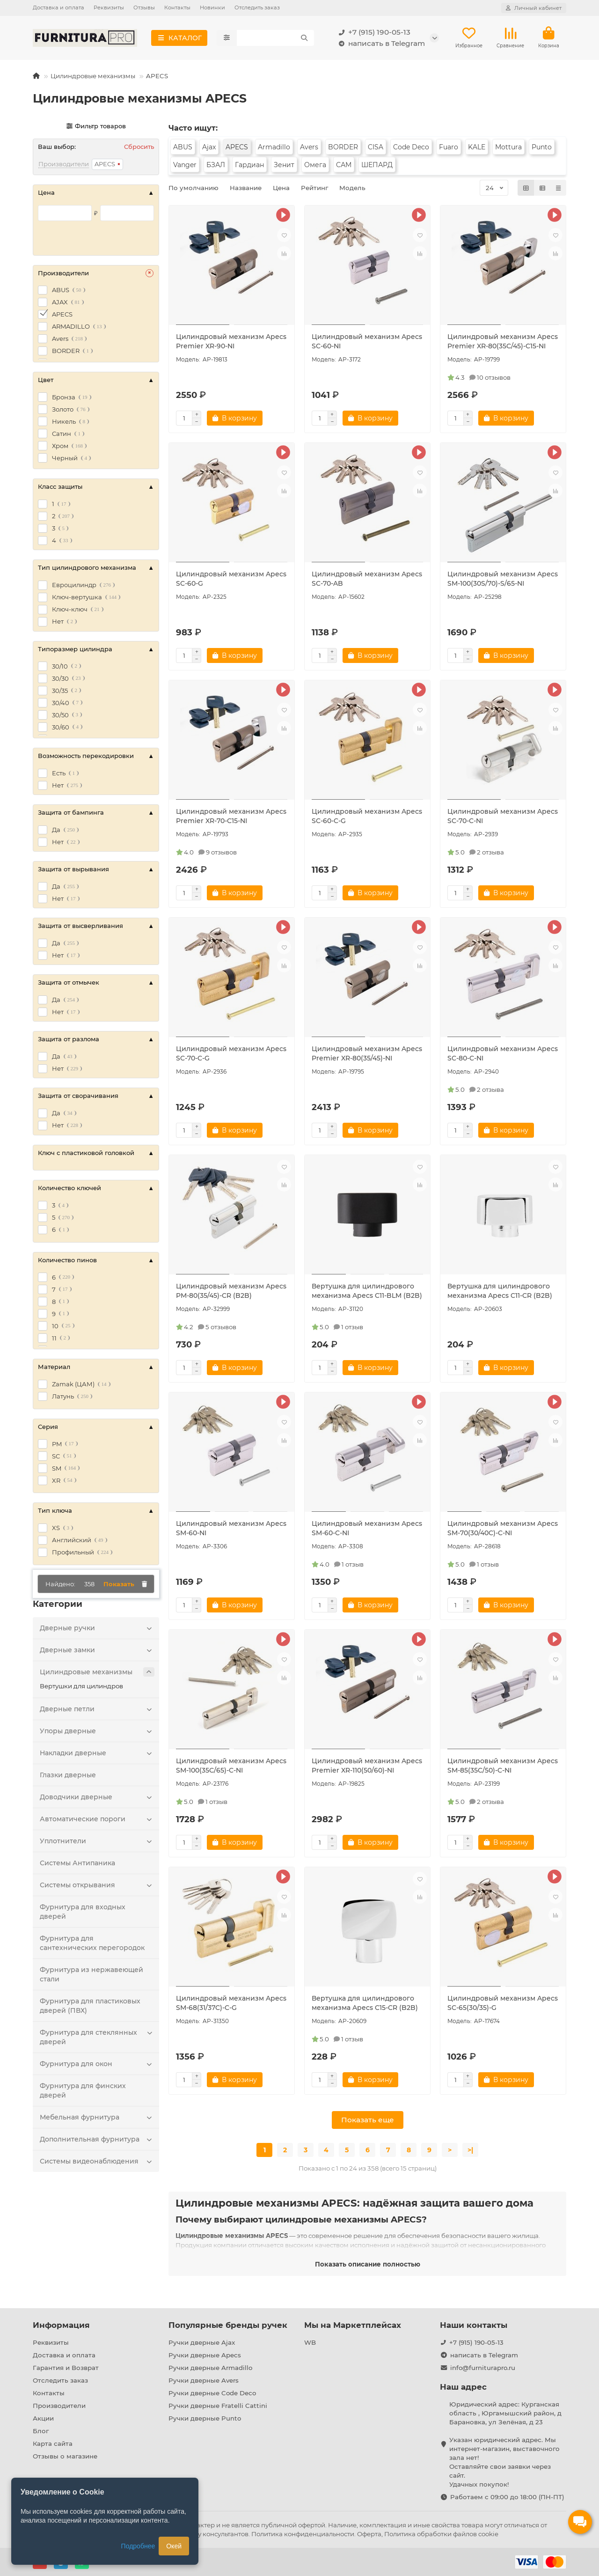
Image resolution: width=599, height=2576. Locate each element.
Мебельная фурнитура (97, 2119)
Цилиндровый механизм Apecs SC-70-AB (367, 580)
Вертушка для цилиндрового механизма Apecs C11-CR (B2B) (499, 1293)
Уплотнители (97, 1842)
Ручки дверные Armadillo (210, 2367)
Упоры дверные (97, 1732)
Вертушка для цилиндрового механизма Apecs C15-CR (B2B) (365, 2005)
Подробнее (138, 2546)
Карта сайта (53, 2443)
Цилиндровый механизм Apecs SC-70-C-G (231, 1055)
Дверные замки (97, 1651)
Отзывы (144, 7)
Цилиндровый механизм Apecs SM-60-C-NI (367, 1530)
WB (310, 2342)
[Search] (275, 39)
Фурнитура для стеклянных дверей (97, 2039)
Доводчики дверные (97, 1798)
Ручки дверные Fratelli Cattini (217, 2405)
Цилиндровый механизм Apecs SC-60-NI (367, 343)
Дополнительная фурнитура (97, 2141)
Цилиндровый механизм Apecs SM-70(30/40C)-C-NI (502, 1530)
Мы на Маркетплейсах (352, 2325)
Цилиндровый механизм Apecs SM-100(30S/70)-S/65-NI (502, 580)
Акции (43, 2418)
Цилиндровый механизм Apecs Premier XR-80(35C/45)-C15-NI (502, 343)
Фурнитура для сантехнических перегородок (92, 1945)
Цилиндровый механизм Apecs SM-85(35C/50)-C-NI (502, 1767)
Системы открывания (97, 1887)
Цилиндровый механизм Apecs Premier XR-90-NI (231, 343)
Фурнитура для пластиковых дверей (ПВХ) (90, 2008)
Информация (61, 2325)
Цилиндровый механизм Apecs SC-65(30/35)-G (502, 2005)
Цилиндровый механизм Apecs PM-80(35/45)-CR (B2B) (231, 1293)
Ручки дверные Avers (203, 2380)
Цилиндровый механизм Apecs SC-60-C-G (367, 818)
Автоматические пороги (97, 1820)
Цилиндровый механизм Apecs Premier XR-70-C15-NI (231, 818)
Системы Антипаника (77, 1865)
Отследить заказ (257, 7)
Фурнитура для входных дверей (82, 1913)
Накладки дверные (97, 1754)
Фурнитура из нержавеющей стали (91, 1976)
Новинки (212, 7)
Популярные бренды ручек (227, 2325)
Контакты (177, 7)
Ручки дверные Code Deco (212, 2393)
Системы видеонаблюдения (97, 2163)
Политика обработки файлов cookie (441, 2534)
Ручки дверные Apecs (204, 2355)
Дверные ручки (97, 1629)
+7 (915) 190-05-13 (372, 33)
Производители (59, 2405)
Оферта (369, 2534)
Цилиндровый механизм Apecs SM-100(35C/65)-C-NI (231, 1767)
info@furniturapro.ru (482, 2367)
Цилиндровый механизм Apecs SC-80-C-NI (502, 1055)
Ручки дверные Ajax (201, 2342)
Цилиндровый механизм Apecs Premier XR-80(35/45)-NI (367, 1055)
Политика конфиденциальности (302, 2534)
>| (470, 2152)
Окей (174, 2546)
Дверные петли (97, 1710)
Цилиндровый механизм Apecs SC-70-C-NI (502, 818)
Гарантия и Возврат (66, 2367)
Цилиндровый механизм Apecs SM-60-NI (231, 1530)
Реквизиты (109, 7)
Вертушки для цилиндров (81, 1688)
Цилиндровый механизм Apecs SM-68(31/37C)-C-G (231, 2005)
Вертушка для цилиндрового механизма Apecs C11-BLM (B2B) (367, 1293)
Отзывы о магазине (65, 2456)
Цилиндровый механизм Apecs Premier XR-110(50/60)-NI (367, 1767)
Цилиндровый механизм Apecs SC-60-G (231, 580)
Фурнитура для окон (97, 2065)
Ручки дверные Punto (204, 2418)
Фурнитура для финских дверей (83, 2092)
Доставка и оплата (58, 7)
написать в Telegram (380, 44)
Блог (41, 2431)
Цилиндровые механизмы (93, 77)
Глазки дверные (68, 1777)
